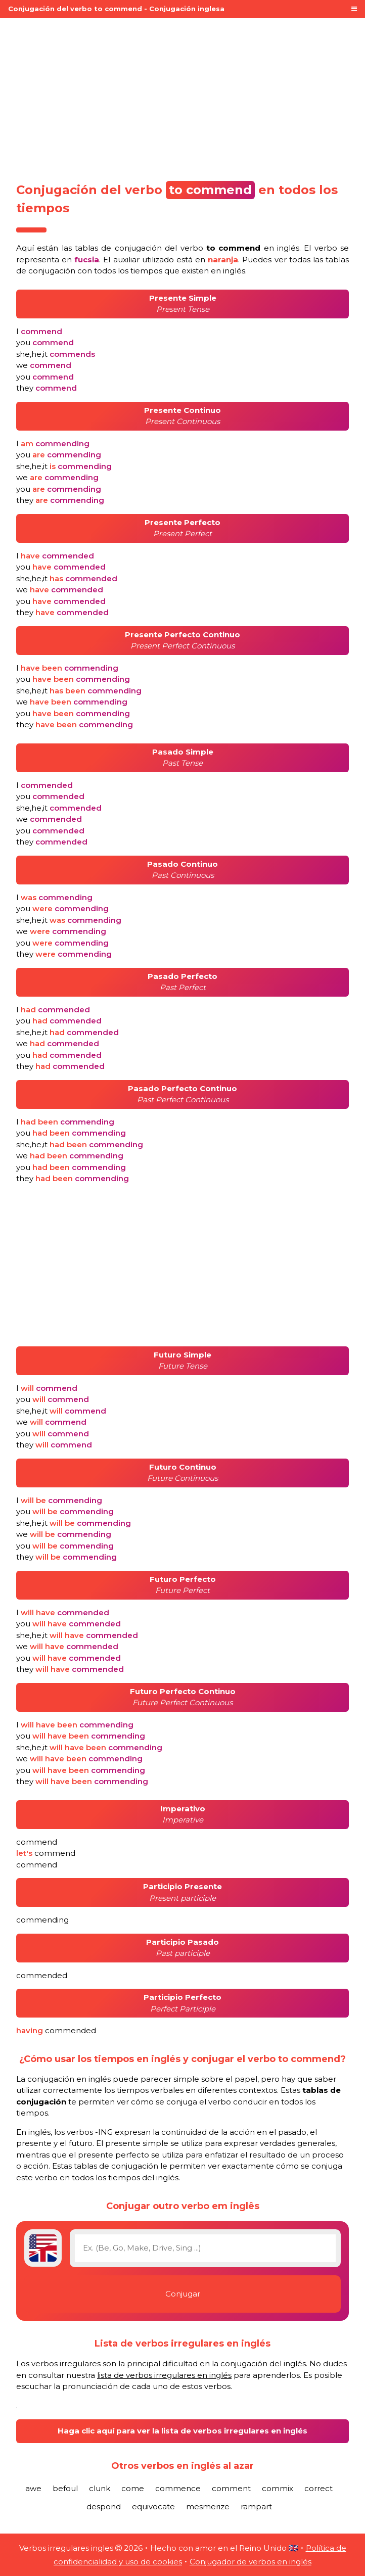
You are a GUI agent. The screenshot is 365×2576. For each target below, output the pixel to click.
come (132, 2488)
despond (103, 2506)
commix (277, 2488)
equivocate (153, 2506)
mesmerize (208, 2506)
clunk (99, 2488)
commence (178, 2488)
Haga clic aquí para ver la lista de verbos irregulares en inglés (182, 2431)
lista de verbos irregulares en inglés (164, 2375)
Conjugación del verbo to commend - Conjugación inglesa (116, 9)
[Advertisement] (182, 97)
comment (231, 2488)
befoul (65, 2488)
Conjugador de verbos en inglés (250, 2561)
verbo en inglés (239, 248)
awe (33, 2488)
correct (318, 2488)
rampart (256, 2506)
